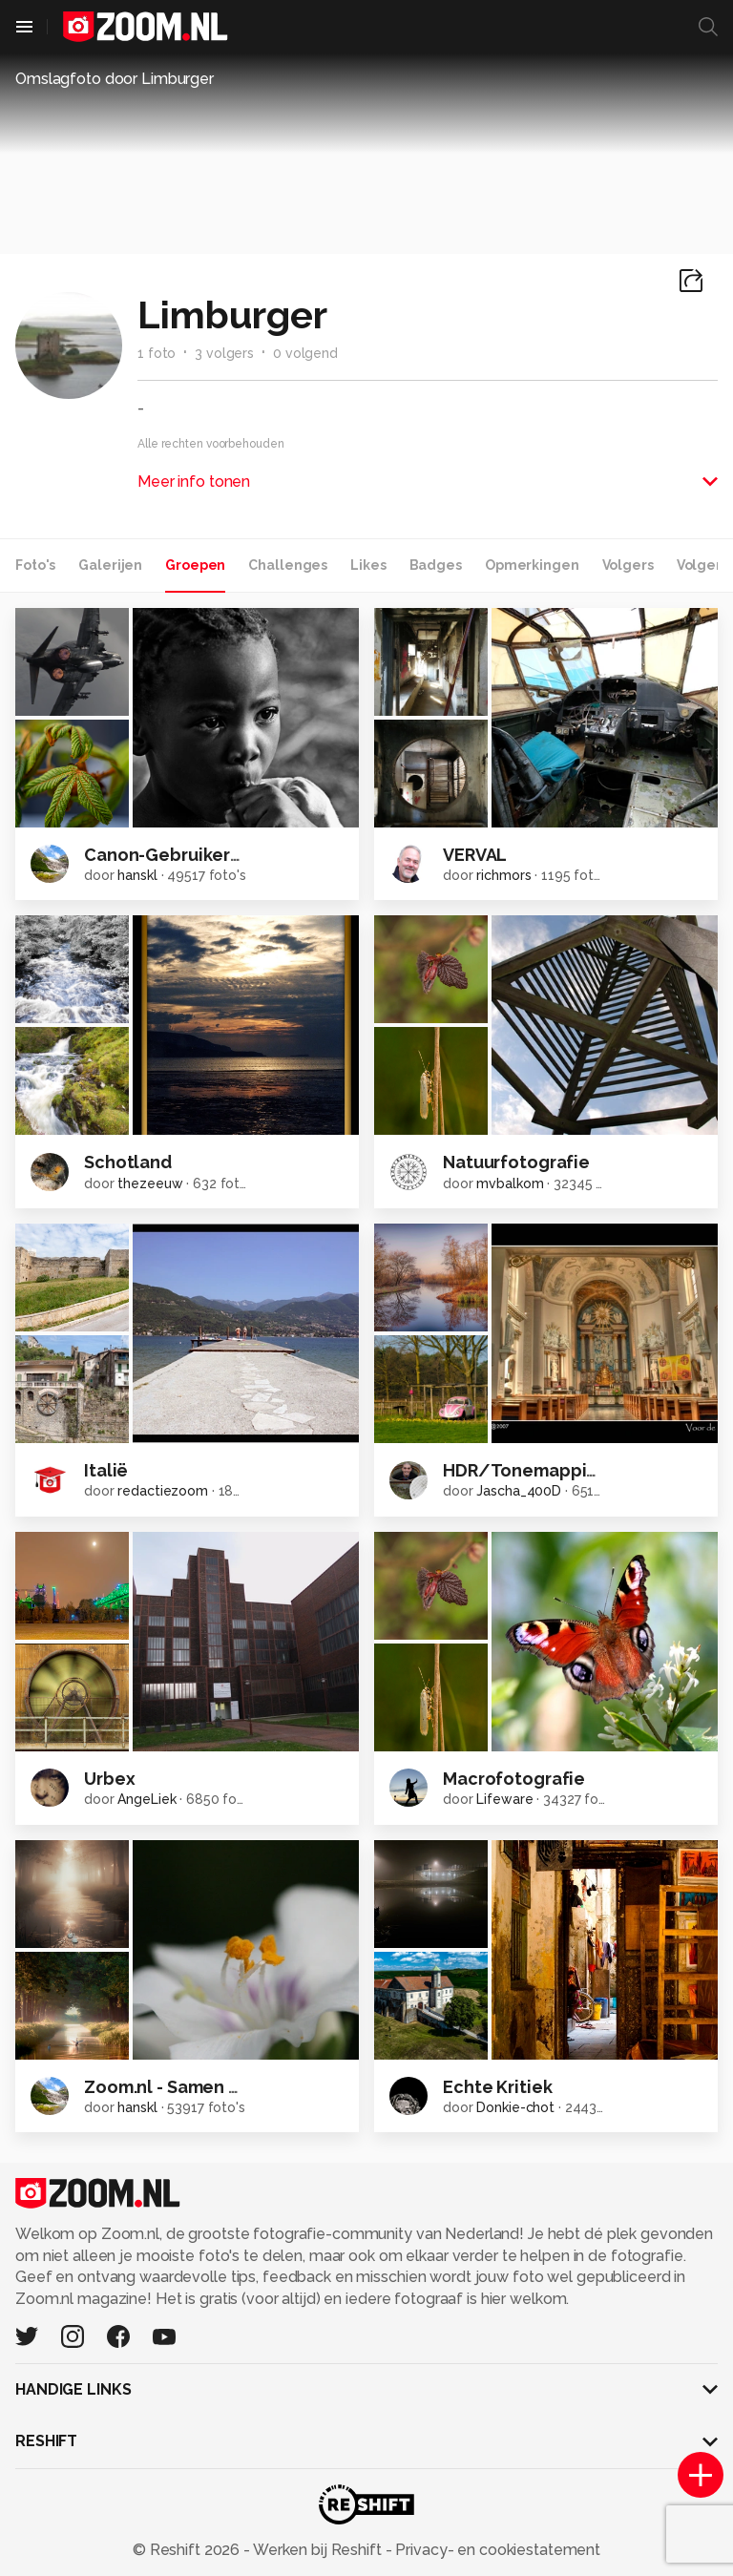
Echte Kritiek (497, 2087)
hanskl (137, 875)
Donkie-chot (515, 2107)
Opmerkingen (532, 565)
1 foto (156, 353)
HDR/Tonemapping (525, 1470)
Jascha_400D (518, 1490)
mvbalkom (509, 1183)
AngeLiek (146, 1799)
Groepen (195, 565)
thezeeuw (149, 1183)
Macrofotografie (514, 1779)
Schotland (128, 1162)
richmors (503, 875)
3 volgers (224, 353)
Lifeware (504, 1799)
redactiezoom (162, 1490)
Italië (106, 1470)
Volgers (628, 565)
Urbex (109, 1779)
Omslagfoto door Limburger (114, 79)
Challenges (287, 565)
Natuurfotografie (516, 1162)
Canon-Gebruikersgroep (187, 855)
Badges (435, 565)
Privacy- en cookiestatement (495, 2550)
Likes (368, 565)
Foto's (35, 565)
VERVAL (475, 855)
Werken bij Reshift (318, 2550)
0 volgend (305, 353)
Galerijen (110, 565)
